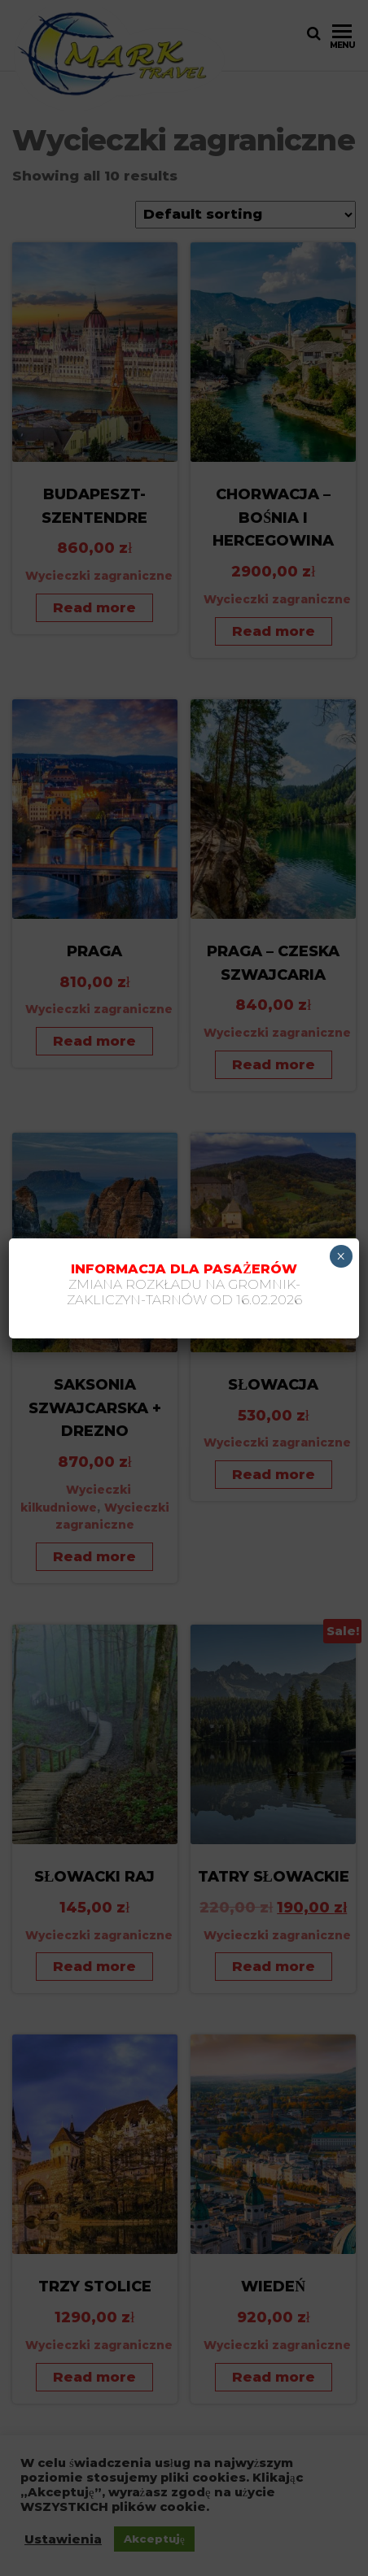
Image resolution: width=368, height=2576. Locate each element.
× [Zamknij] (340, 1256)
